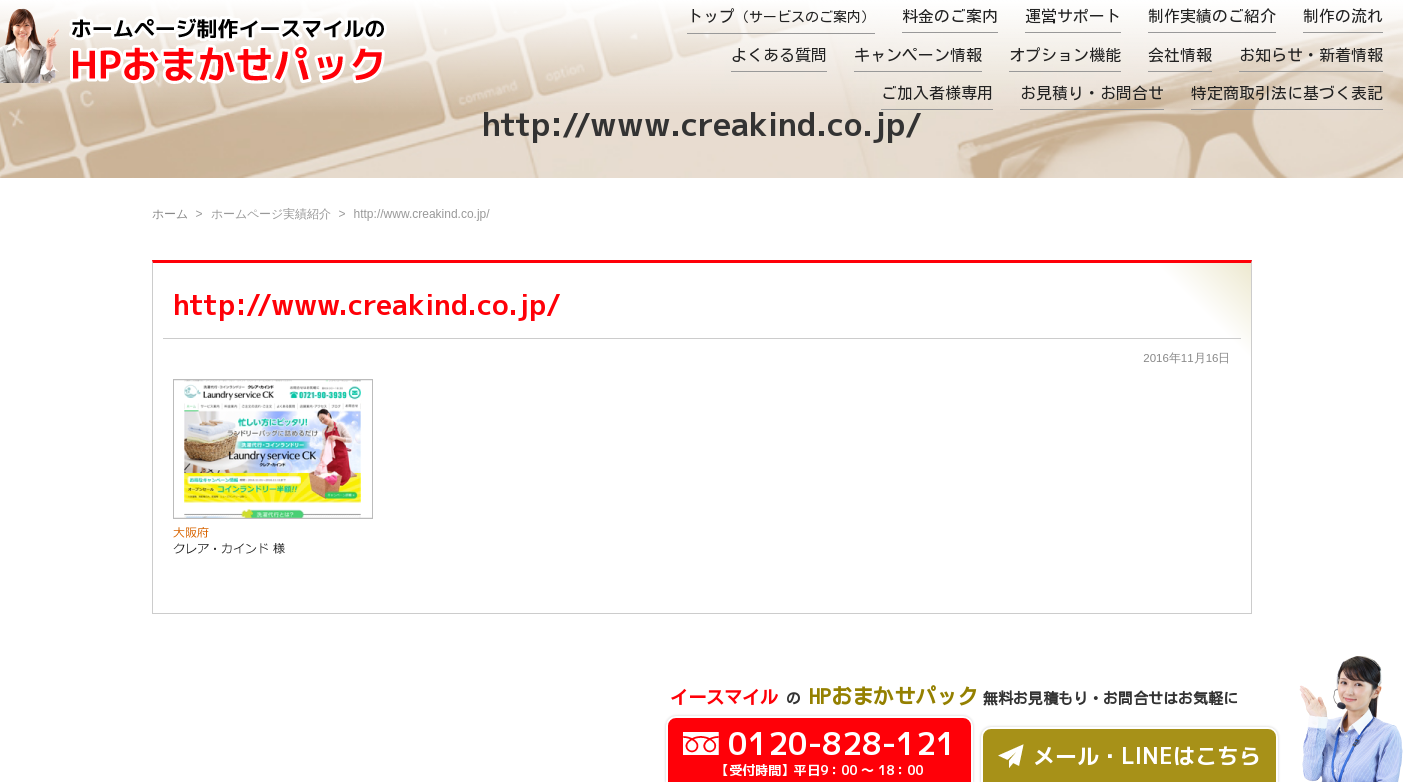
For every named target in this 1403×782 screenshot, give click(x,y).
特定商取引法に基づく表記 (1287, 93)
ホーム (170, 214)
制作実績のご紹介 (1212, 16)
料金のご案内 (950, 16)
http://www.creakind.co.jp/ (367, 304)
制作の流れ (1343, 16)
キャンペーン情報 (918, 55)
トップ (781, 16)
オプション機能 (1065, 55)
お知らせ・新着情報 (1311, 55)
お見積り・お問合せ (1092, 93)
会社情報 (1180, 55)
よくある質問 (779, 55)
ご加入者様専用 (937, 93)
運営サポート (1073, 16)
